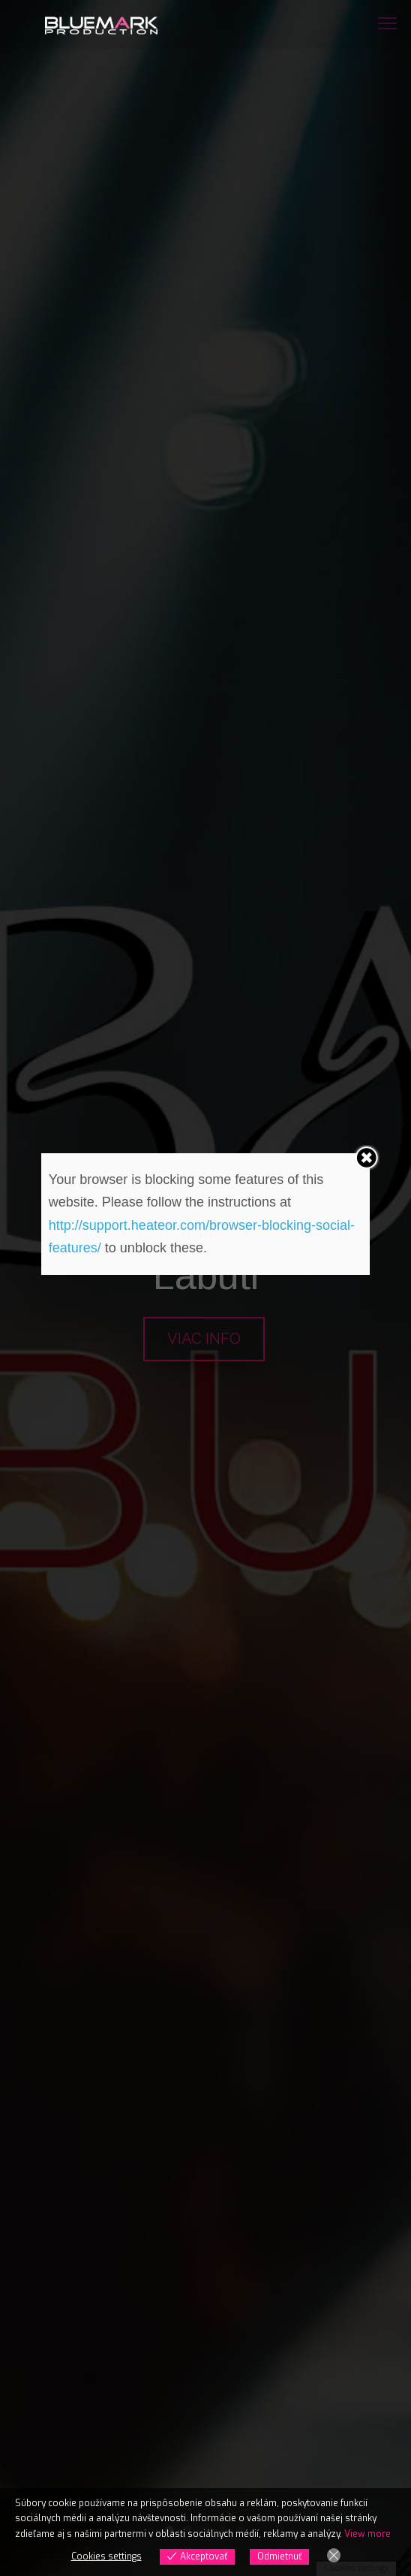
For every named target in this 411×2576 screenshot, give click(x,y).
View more (367, 2534)
